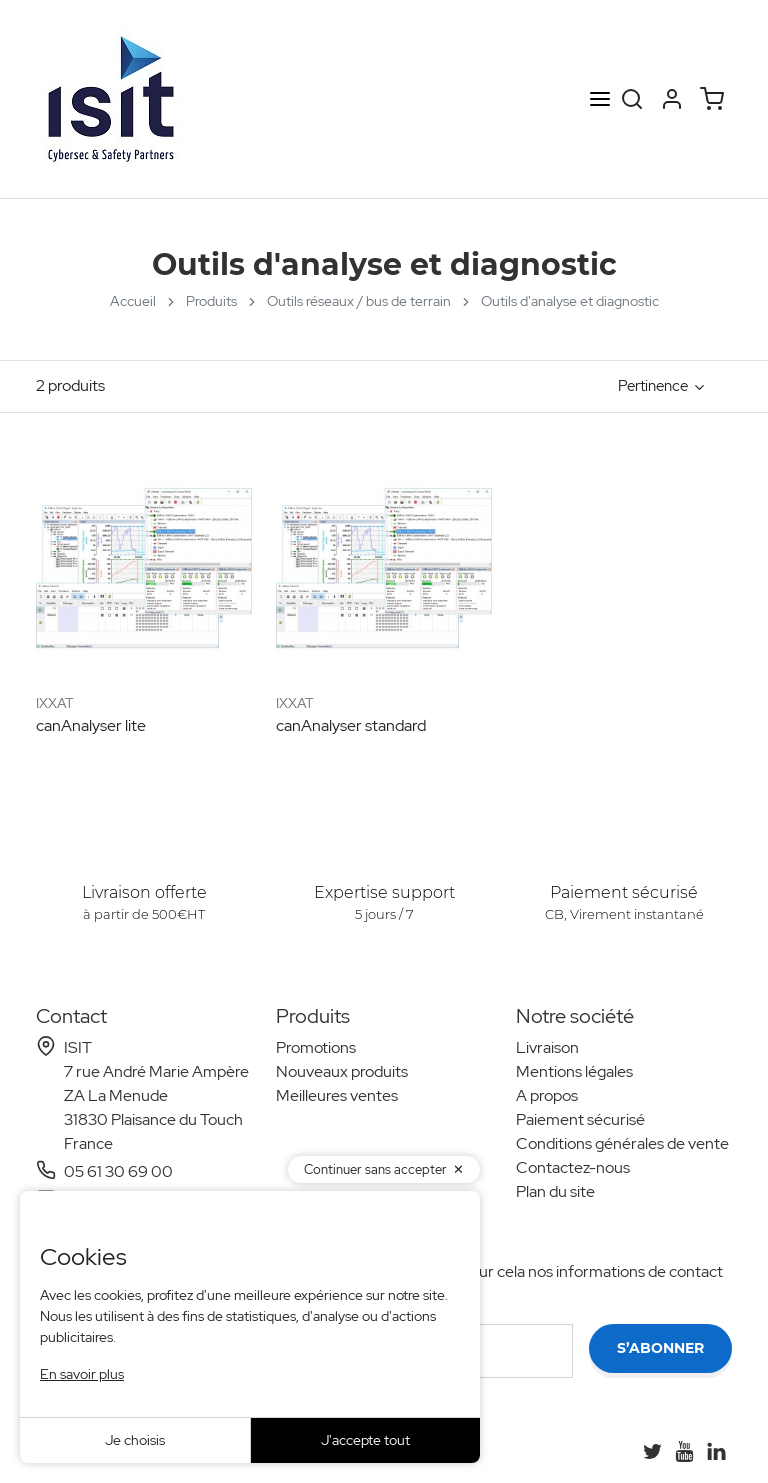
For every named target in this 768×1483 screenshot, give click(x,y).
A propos (547, 1095)
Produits (211, 301)
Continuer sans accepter (375, 1169)
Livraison (547, 1047)
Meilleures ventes (337, 1095)
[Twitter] (652, 1451)
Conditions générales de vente (622, 1143)
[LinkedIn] (716, 1451)
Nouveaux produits (342, 1071)
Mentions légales (574, 1071)
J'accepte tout (365, 1440)
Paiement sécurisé (580, 1119)
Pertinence (653, 386)
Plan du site (555, 1191)
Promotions (316, 1047)
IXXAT (55, 703)
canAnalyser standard (351, 725)
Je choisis (135, 1440)
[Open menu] (600, 99)
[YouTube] (684, 1451)
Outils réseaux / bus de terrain (359, 301)
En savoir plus (82, 1374)
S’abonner (660, 1348)
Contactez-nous (573, 1167)
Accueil (133, 301)
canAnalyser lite (91, 725)
